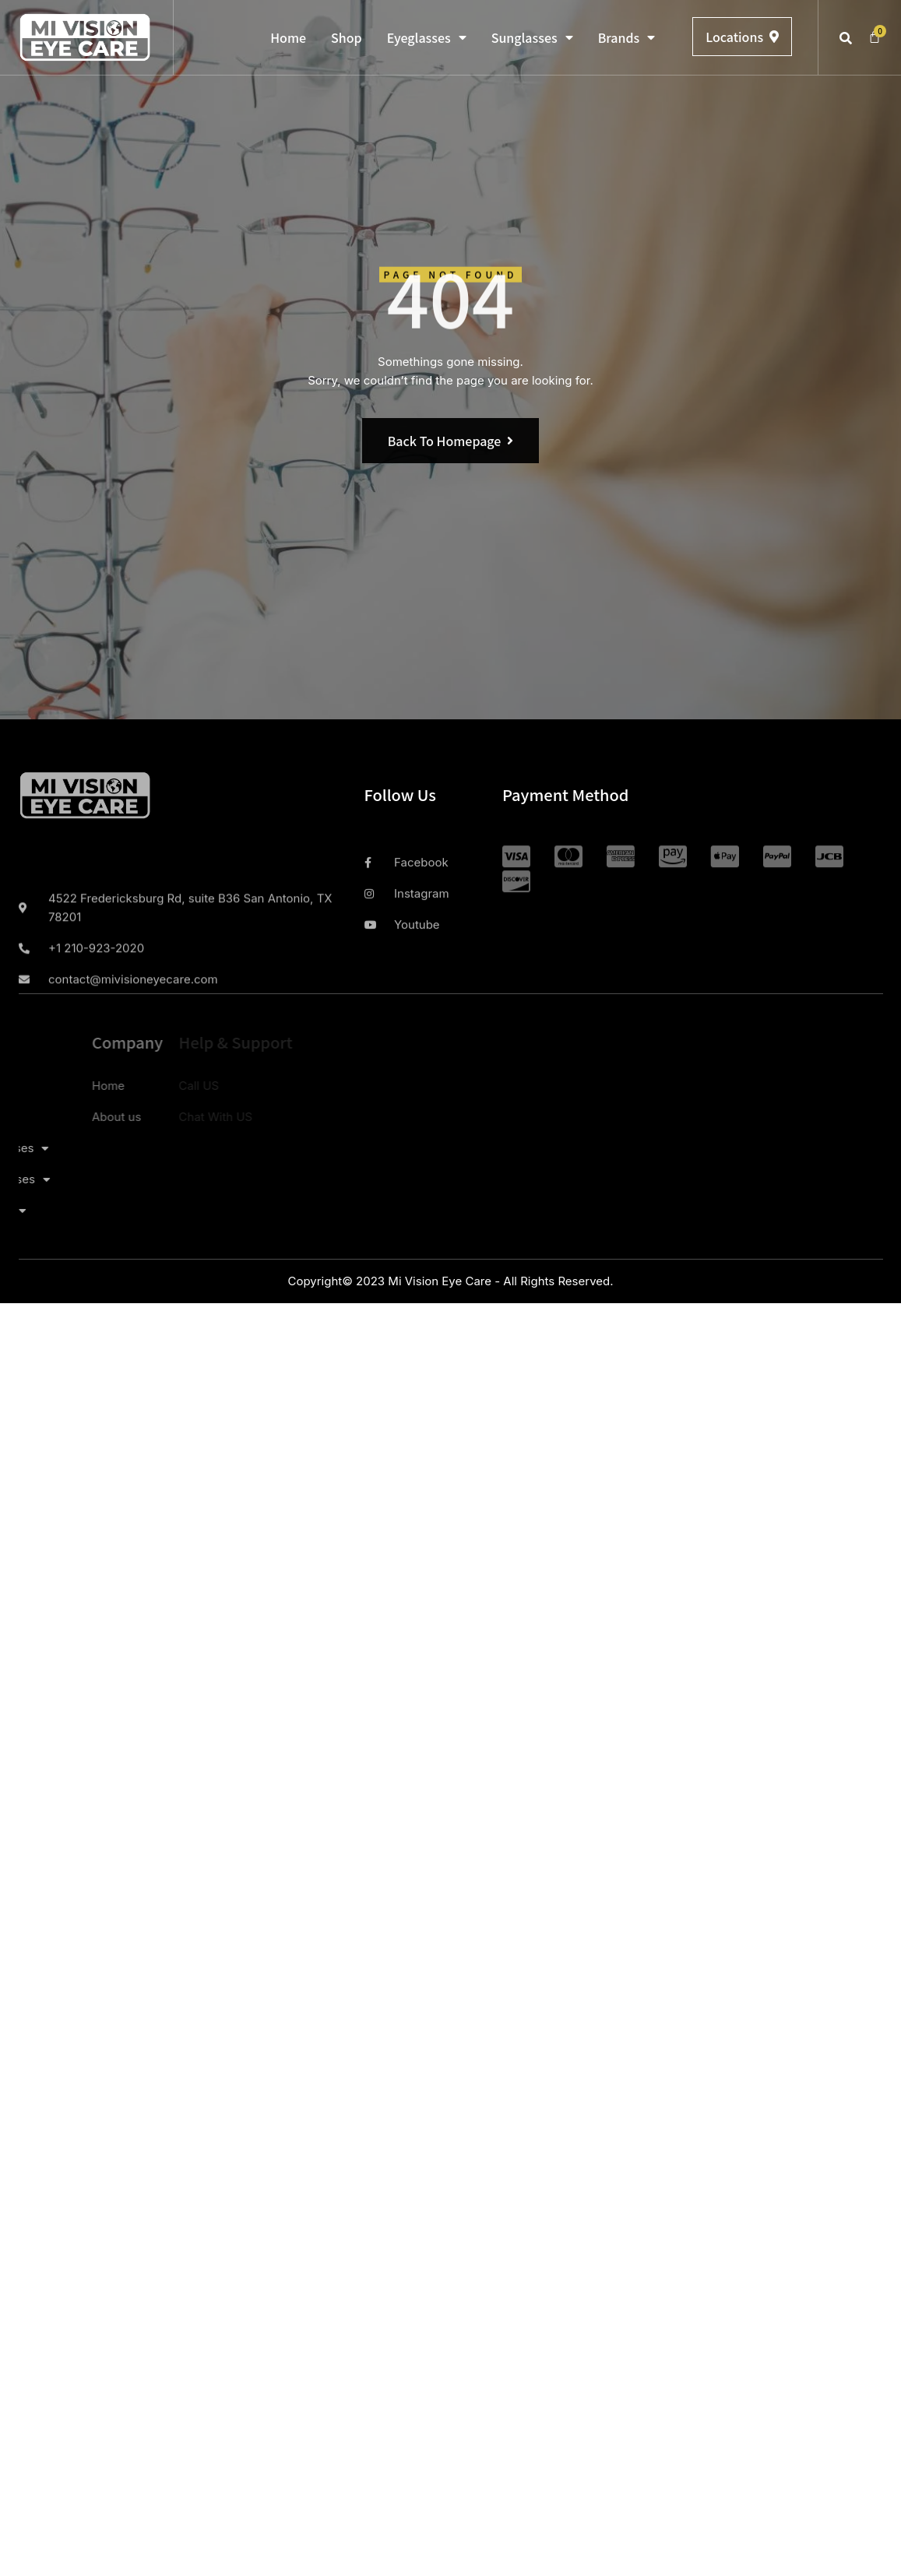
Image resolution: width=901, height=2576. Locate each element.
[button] (846, 38)
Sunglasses (532, 37)
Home (288, 37)
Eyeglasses (426, 37)
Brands (627, 37)
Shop (346, 37)
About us (53, 1116)
